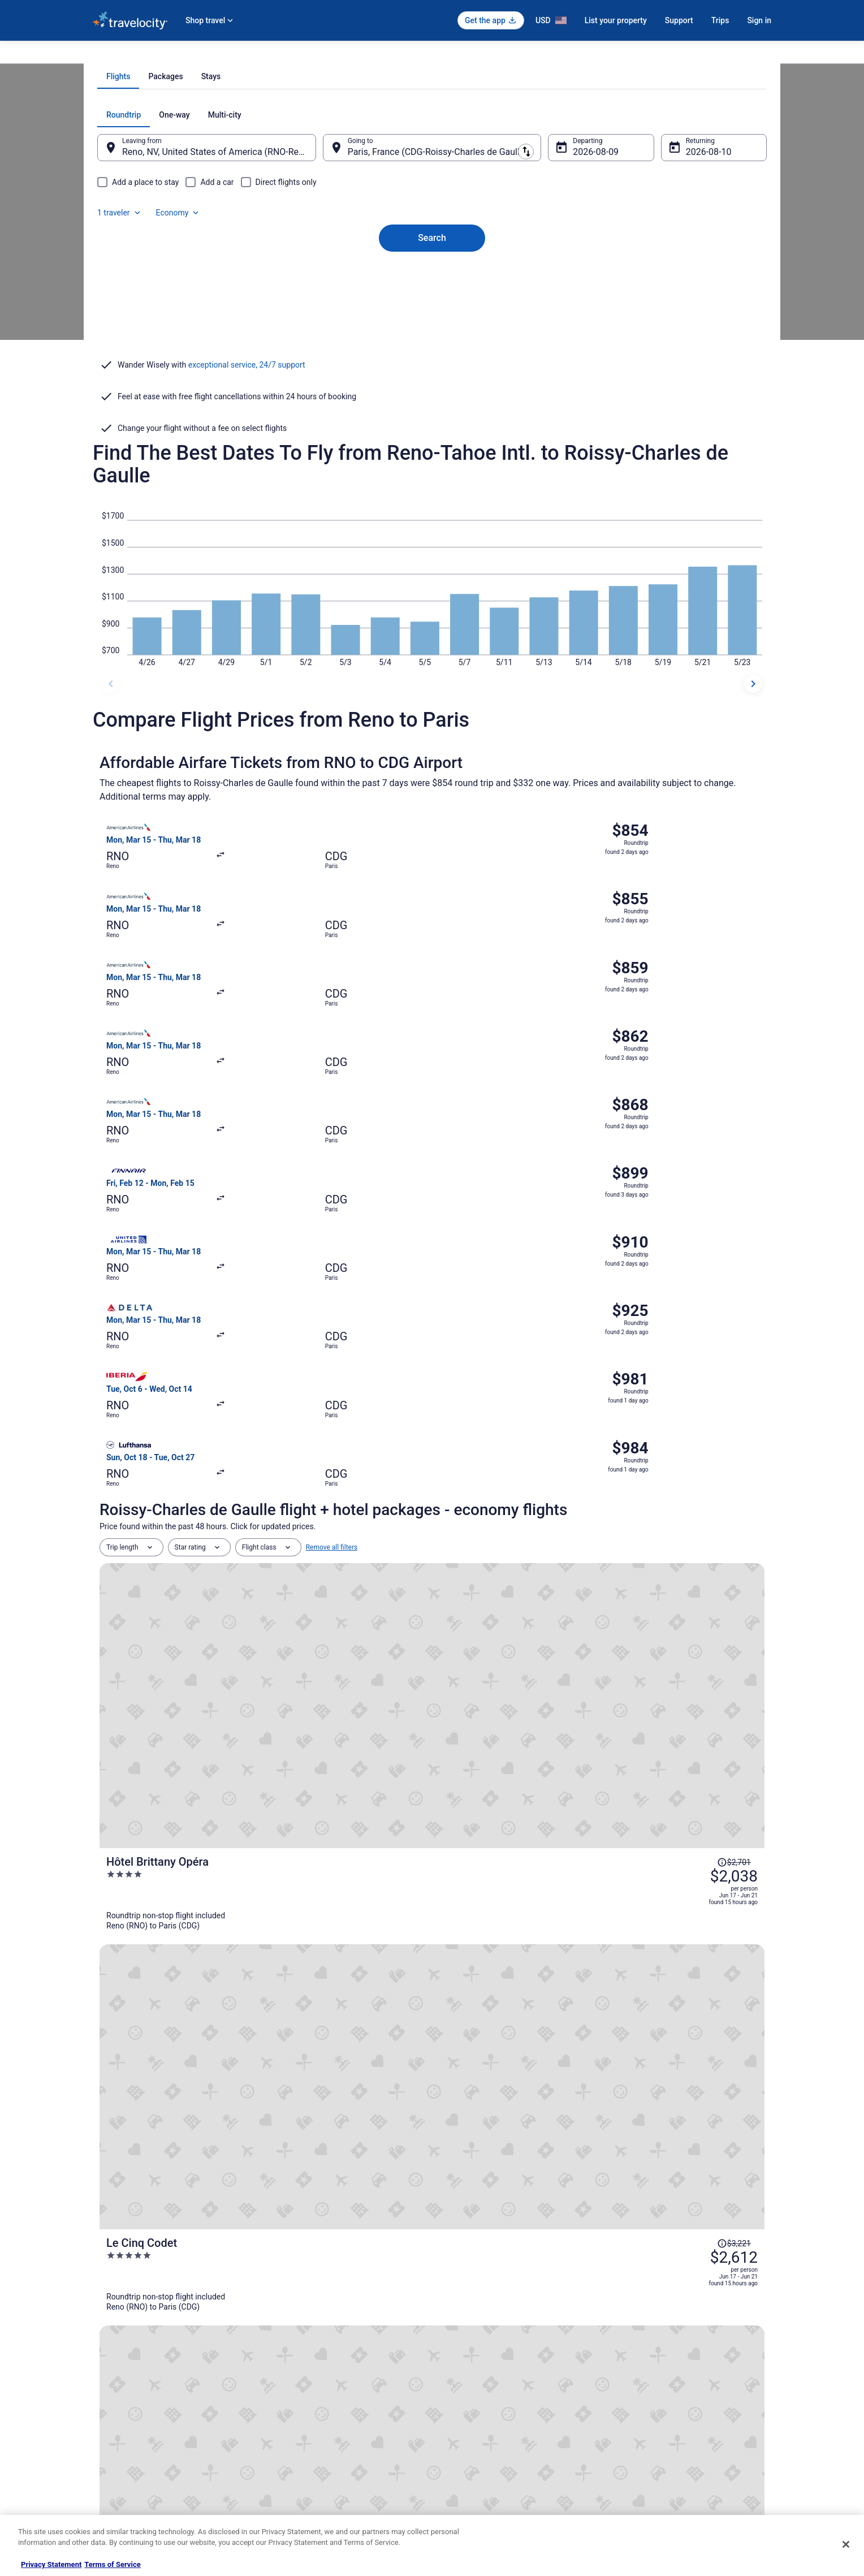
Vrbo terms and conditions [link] (483, 2407)
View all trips (432, 1826)
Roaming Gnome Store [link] (127, 2462)
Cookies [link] (455, 2371)
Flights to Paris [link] (282, 55)
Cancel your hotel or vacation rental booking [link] (685, 2371)
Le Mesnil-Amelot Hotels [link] (147, 2159)
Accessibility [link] (462, 2426)
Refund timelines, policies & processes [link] (677, 2407)
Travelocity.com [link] (116, 55)
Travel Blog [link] (284, 2498)
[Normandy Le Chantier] (542, 1535)
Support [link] (630, 2353)
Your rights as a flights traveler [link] (664, 2444)
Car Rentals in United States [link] (310, 2426)
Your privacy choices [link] (474, 2444)
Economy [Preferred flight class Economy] (708, 268)
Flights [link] (160, 55)
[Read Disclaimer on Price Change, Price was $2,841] (691, 1710)
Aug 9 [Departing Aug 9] (577, 305)
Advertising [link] (110, 2480)
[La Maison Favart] (542, 1739)
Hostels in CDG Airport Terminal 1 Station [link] (176, 2180)
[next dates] (753, 749)
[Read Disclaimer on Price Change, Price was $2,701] (691, 1303)
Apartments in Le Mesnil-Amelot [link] (491, 2137)
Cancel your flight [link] (645, 2389)
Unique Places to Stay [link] (301, 2480)
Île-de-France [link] (230, 55)
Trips (720, 20)
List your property (616, 20)
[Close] (845, 2544)
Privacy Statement (51, 2564)
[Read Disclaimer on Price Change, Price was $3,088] (691, 1506)
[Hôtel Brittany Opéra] (542, 1332)
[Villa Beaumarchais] (542, 1637)
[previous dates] (111, 749)
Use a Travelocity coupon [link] (656, 2426)
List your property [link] (119, 2389)
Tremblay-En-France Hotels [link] (151, 2137)
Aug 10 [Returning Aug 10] (685, 305)
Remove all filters (332, 1269)
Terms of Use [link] (463, 2389)
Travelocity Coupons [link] (298, 2462)
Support (679, 20)
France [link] (191, 55)
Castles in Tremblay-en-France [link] (157, 2116)
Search (432, 371)
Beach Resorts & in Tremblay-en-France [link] (504, 2116)
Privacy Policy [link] (464, 2353)
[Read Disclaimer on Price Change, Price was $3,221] (691, 1405)
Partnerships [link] (112, 2407)
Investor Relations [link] (120, 2444)
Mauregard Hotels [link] (467, 2094)
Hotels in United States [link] (302, 2353)
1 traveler (649, 268)
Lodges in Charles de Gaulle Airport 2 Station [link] (182, 2094)
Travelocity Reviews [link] (297, 2444)
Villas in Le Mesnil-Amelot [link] (480, 2159)
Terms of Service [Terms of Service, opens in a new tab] (112, 2564)
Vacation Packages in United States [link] (321, 2389)
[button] (432, 2026)
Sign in (759, 20)
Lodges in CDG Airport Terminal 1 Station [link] (507, 2180)
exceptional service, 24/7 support (246, 486)
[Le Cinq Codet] (542, 1434)
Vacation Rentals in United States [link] (318, 2371)
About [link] (102, 2353)
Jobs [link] (100, 2371)
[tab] (387, 229)
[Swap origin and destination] (330, 300)
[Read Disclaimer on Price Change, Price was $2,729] (691, 1608)
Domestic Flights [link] (293, 2407)
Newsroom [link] (109, 2426)
